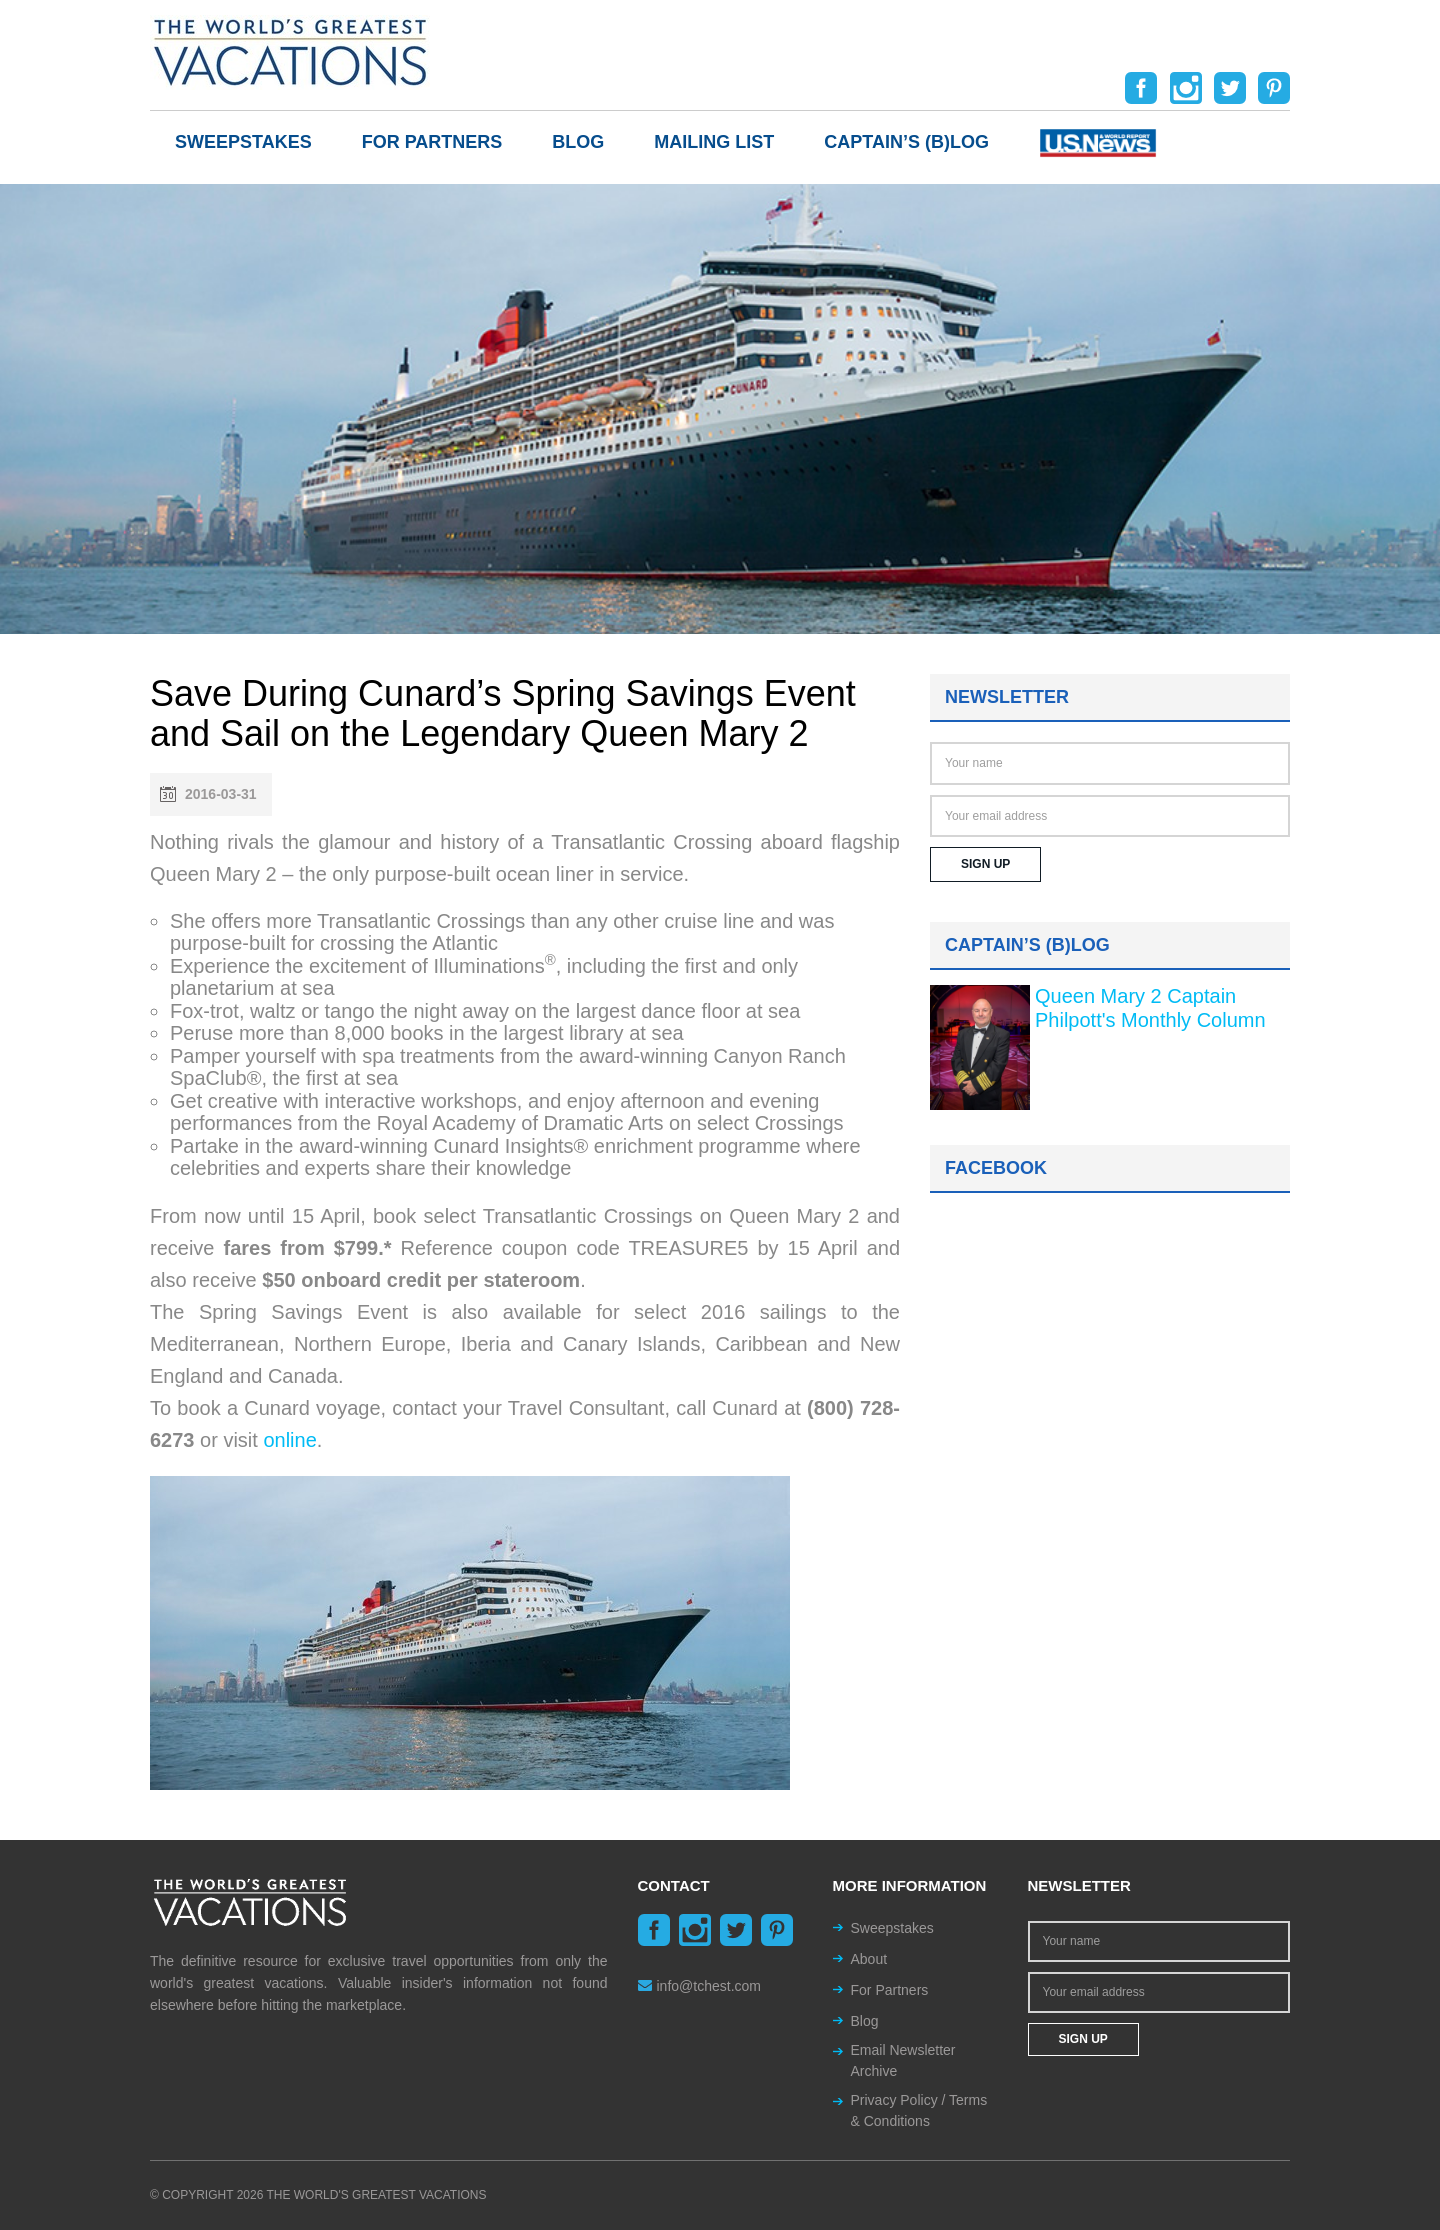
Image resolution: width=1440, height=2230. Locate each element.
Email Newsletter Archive (903, 2060)
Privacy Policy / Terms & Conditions (919, 2110)
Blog (578, 142)
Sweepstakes (243, 142)
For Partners (432, 142)
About (869, 1959)
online (289, 1440)
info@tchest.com (699, 1986)
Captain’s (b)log (906, 142)
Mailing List (714, 142)
